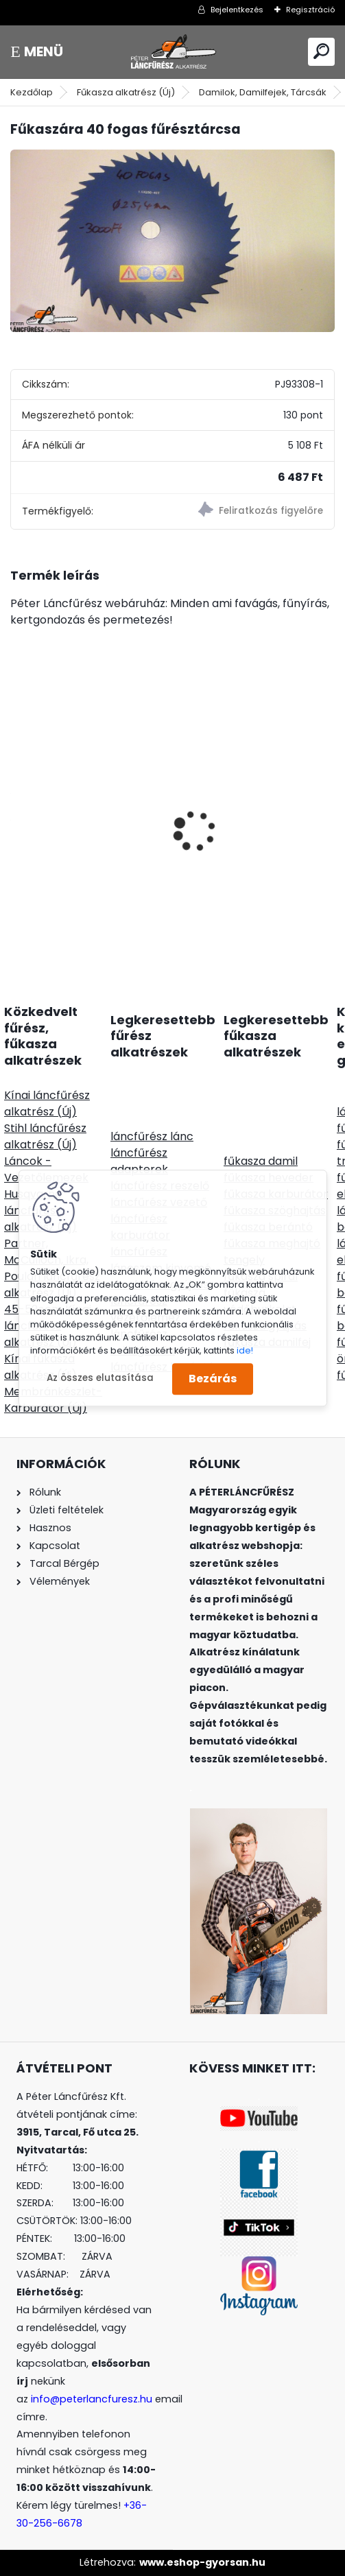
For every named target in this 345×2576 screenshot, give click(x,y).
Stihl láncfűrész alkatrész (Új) (45, 1136)
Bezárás (213, 1378)
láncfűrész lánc (151, 1136)
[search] (321, 51)
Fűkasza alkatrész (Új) (126, 92)
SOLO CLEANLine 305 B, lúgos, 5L (247, 837)
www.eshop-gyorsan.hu (202, 2562)
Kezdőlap (31, 92)
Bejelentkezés (237, 9)
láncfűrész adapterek (139, 1161)
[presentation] (18, 806)
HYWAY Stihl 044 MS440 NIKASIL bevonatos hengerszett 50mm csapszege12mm (85, 797)
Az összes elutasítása (100, 1378)
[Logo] (173, 51)
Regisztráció (310, 9)
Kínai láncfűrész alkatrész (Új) (47, 1103)
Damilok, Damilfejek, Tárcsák (262, 92)
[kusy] (47, 904)
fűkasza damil (261, 1161)
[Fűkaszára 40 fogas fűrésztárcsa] (172, 241)
